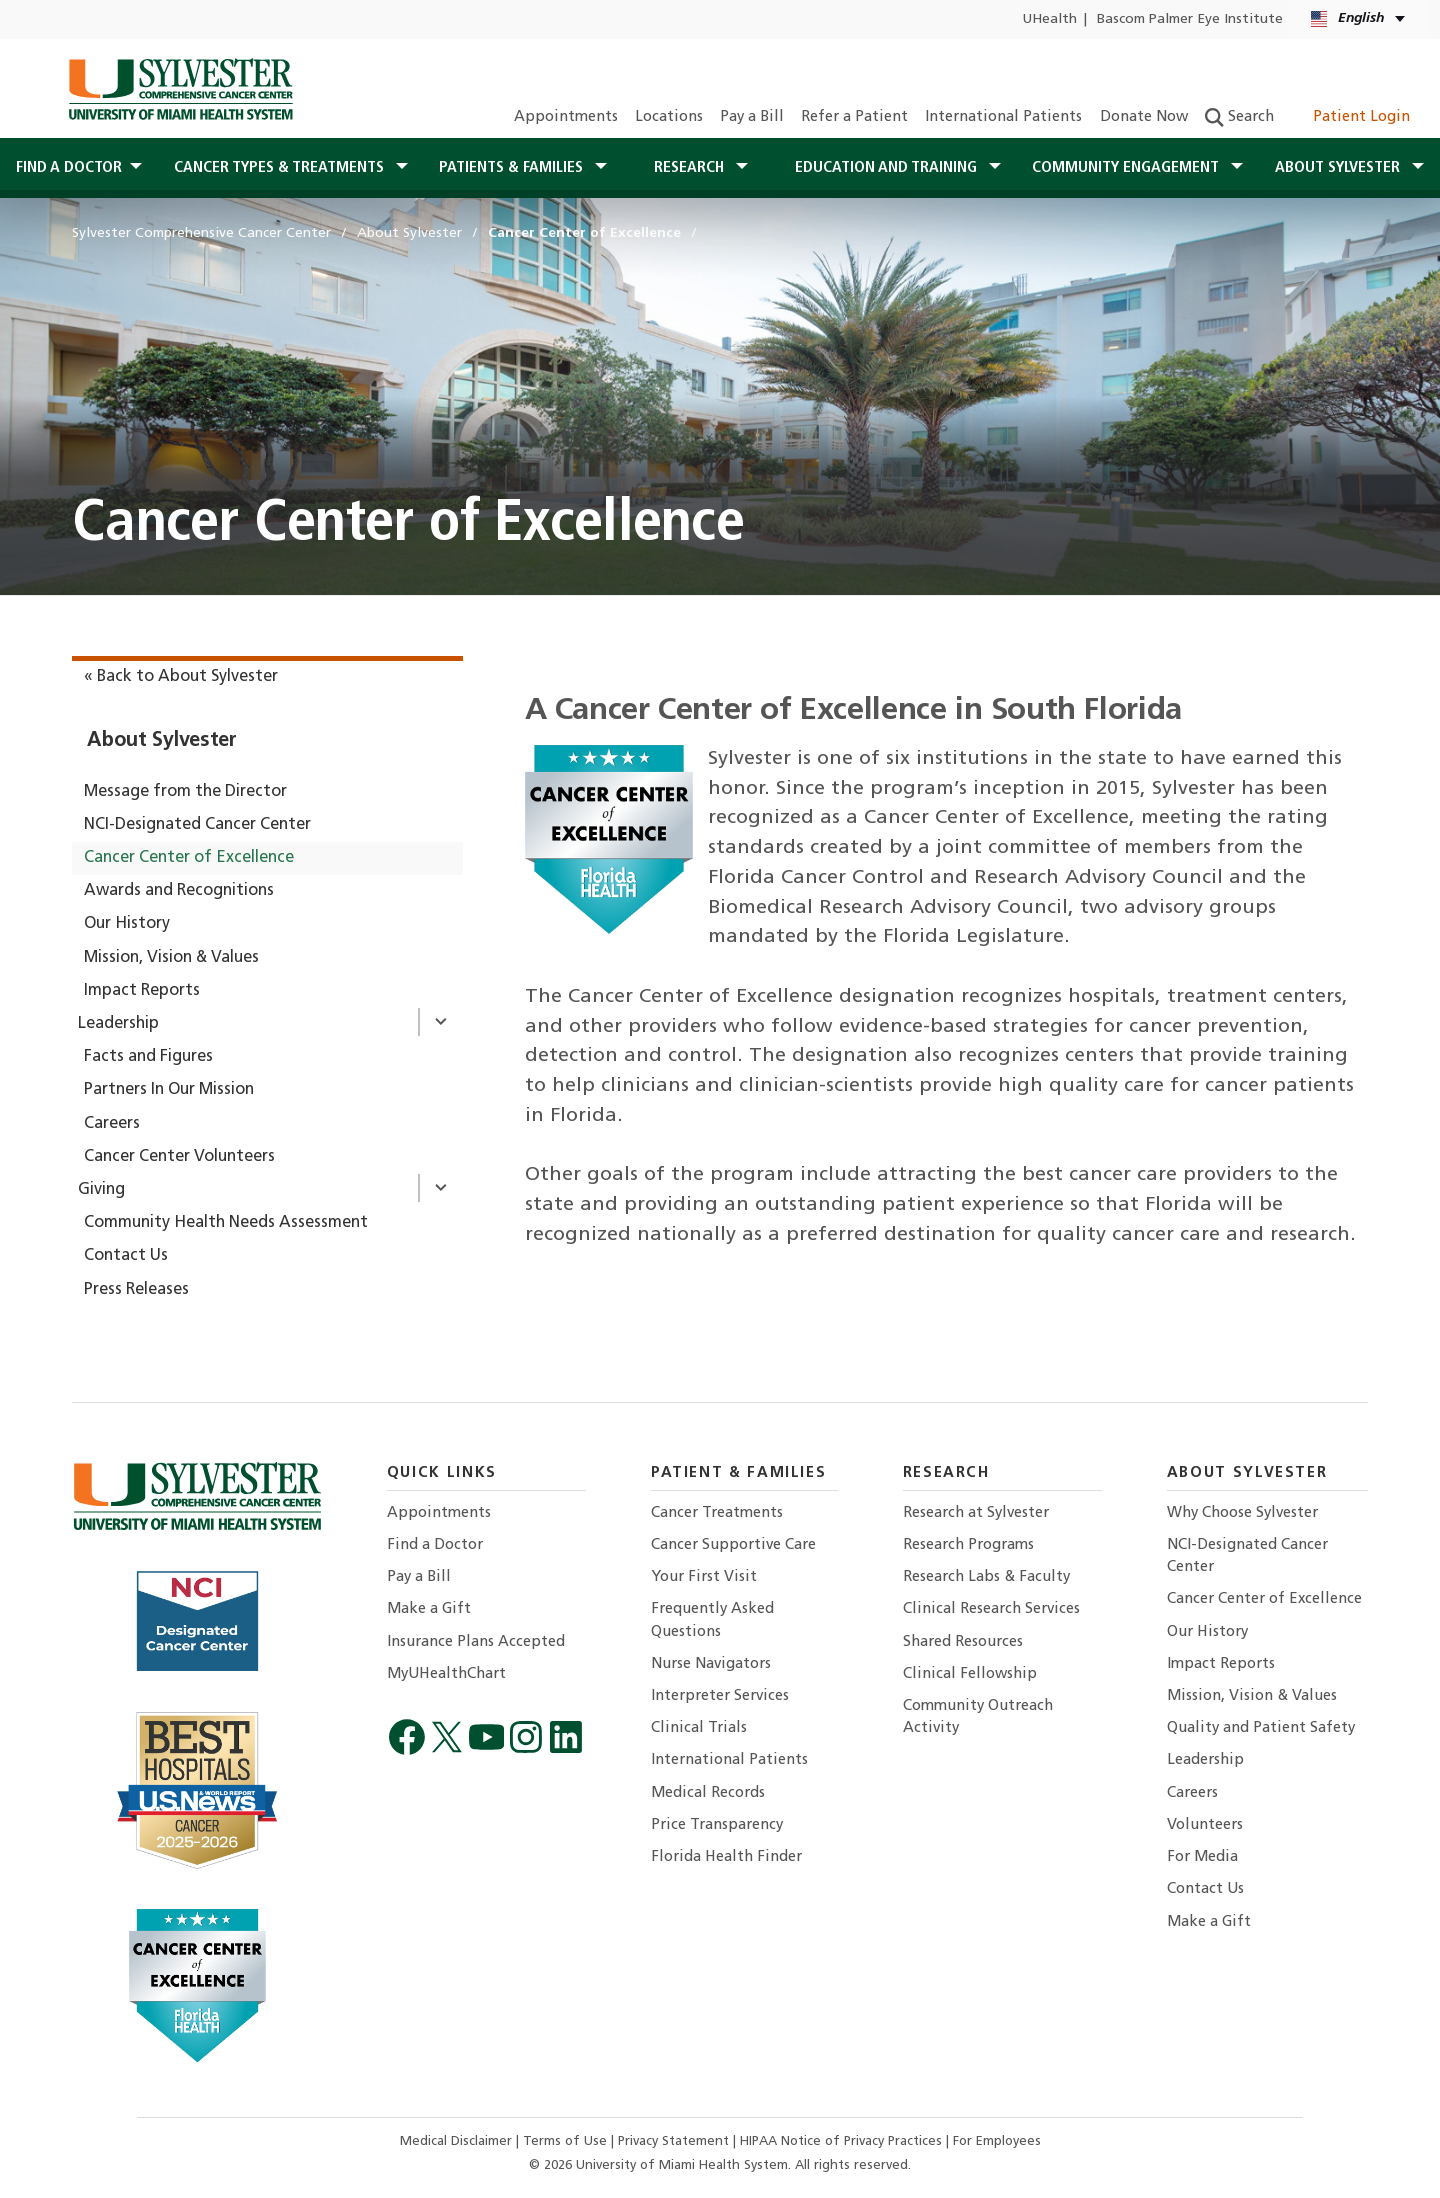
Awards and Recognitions (179, 891)
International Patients (1003, 117)
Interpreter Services (720, 1696)
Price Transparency (717, 1825)
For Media (1202, 1857)
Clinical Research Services (991, 1609)
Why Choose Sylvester (1242, 1513)
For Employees (997, 2141)
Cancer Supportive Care (733, 1545)
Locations (669, 117)
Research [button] (691, 168)
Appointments (566, 117)
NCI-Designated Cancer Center (197, 825)
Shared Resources (963, 1642)
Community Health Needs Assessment (226, 1223)
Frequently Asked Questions (712, 1620)
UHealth (1049, 19)
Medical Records (708, 1793)
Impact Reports (142, 991)
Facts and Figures (148, 1057)
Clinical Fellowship (970, 1674)
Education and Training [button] (888, 168)
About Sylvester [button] (1339, 168)
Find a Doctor (435, 1545)
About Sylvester (162, 741)
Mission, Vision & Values (171, 958)
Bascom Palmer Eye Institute (1190, 19)
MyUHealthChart (446, 1674)
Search (1239, 117)
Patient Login (1350, 117)
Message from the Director (185, 792)
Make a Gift (429, 1609)
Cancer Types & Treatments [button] (281, 168)
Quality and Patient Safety (1261, 1728)
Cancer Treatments (717, 1513)
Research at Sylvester (976, 1513)
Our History (127, 924)
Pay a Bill (752, 117)
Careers (112, 1124)
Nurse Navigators (711, 1664)
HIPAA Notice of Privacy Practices (843, 2141)
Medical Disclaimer (458, 2141)
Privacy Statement (675, 2141)
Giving (101, 1190)
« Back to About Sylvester (181, 677)
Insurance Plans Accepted (476, 1642)
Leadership (118, 1024)
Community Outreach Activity (978, 1717)
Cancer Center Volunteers (179, 1157)
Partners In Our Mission (169, 1090)
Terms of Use (567, 2141)
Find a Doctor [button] (69, 168)
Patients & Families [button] (513, 168)
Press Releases (136, 1290)
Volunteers (1205, 1825)
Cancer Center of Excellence (189, 858)
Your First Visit (704, 1577)
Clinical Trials (699, 1728)
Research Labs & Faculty (986, 1577)
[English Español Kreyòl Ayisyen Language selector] (1359, 19)
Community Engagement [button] (1127, 168)
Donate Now (1144, 117)
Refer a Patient (854, 117)
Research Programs (968, 1545)
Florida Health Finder (726, 1857)
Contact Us (126, 1256)
